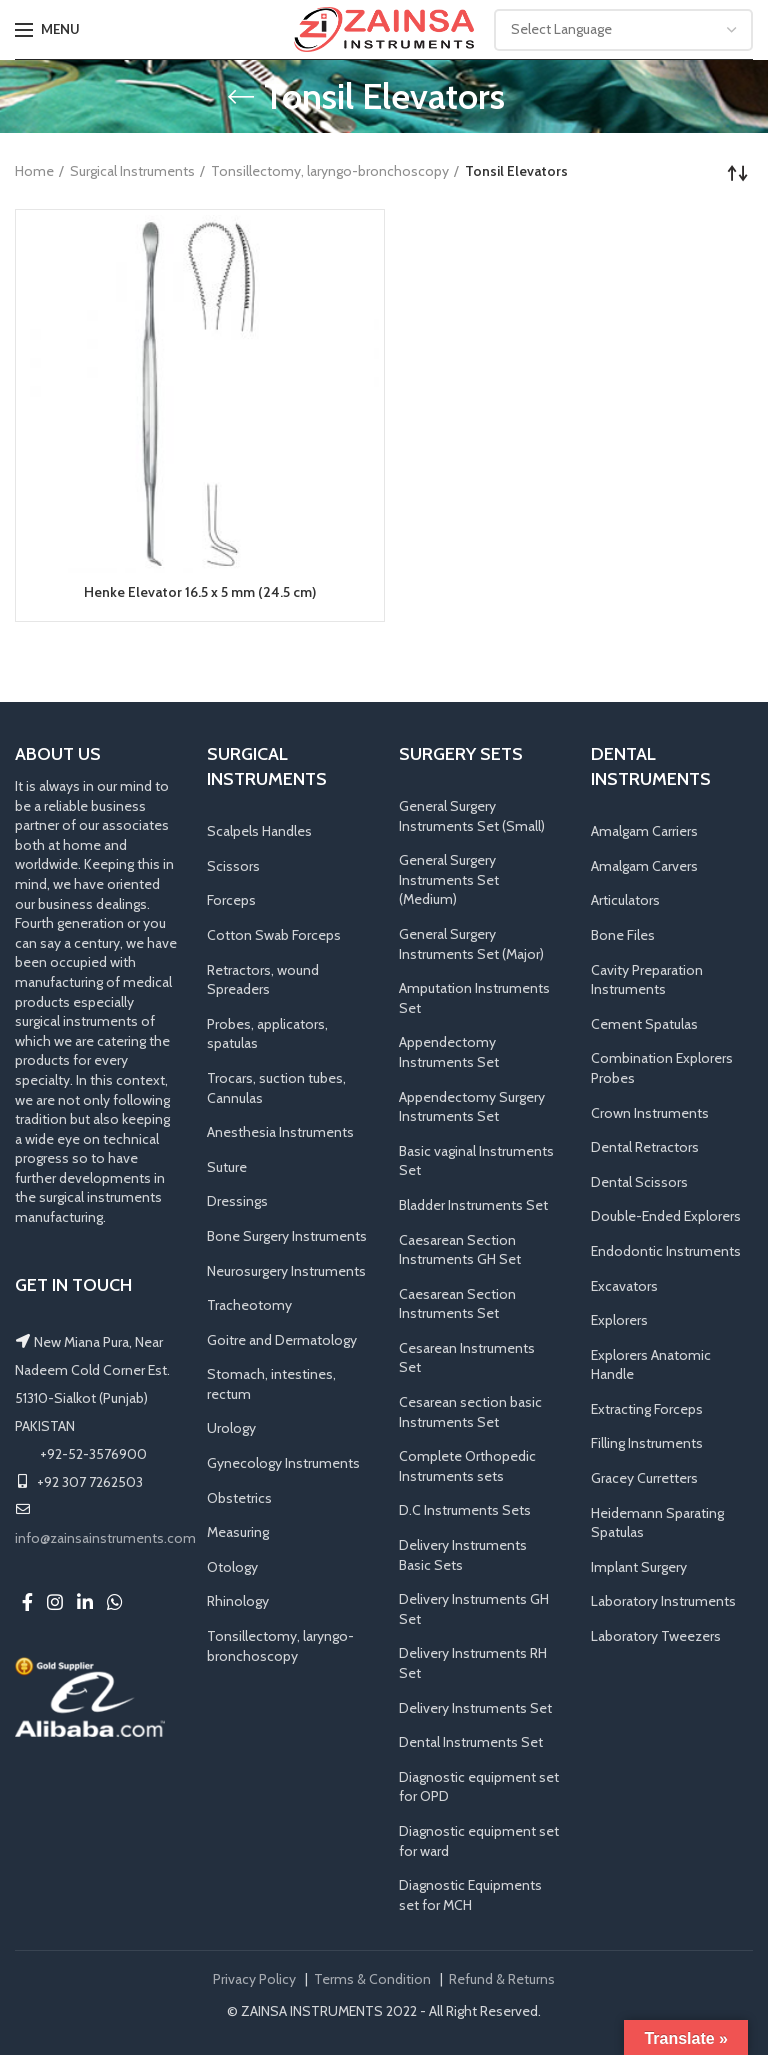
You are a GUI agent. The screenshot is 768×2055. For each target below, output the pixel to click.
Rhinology (238, 1602)
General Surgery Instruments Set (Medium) (449, 879)
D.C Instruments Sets (465, 1511)
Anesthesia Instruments (280, 1132)
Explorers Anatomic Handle (651, 1365)
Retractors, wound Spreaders (263, 980)
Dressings (237, 1201)
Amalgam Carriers (644, 831)
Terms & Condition (372, 1979)
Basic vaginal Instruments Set (476, 1161)
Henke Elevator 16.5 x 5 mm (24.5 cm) (200, 592)
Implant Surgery (639, 1567)
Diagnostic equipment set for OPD (479, 1787)
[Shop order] (738, 173)
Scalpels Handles (259, 831)
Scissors (233, 866)
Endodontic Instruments (666, 1251)
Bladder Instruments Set (473, 1205)
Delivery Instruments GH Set (474, 1609)
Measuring (238, 1532)
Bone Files (623, 935)
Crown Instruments (650, 1113)
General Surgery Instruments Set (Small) (472, 816)
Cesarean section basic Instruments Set (470, 1412)
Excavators (624, 1286)
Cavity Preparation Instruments (647, 980)
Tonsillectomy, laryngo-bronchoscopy (330, 171)
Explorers (619, 1320)
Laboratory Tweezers (656, 1636)
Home (34, 171)
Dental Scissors (639, 1182)
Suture (227, 1167)
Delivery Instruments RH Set (473, 1663)
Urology (231, 1429)
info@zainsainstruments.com (105, 1538)
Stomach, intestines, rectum (271, 1384)
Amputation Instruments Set (474, 998)
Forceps (231, 900)
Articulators (625, 900)
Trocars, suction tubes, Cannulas (276, 1088)
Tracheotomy (249, 1305)
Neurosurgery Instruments (286, 1271)
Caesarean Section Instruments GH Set (460, 1250)
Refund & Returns (502, 1979)
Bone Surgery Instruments (287, 1236)
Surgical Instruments (132, 171)
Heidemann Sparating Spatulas (657, 1523)
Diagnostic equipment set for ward (479, 1841)
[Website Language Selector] (623, 30)
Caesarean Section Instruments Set (457, 1304)
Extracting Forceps (647, 1409)
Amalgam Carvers (644, 866)
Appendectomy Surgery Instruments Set (472, 1107)
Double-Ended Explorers (666, 1216)
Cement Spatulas (644, 1024)
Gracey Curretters (644, 1478)
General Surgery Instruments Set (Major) (471, 944)
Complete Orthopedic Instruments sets (467, 1466)
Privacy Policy (254, 1979)
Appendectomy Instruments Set (449, 1052)
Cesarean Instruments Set (467, 1358)
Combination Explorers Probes (662, 1068)
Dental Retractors (645, 1147)
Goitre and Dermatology (282, 1340)
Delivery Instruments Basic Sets (463, 1555)
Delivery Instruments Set (475, 1708)
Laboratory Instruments (663, 1602)
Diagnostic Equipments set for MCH (470, 1895)
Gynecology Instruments (283, 1463)
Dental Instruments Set (471, 1742)
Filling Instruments (647, 1444)
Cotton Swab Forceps (274, 935)
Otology (232, 1567)
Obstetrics (239, 1498)
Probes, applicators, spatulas (267, 1034)
